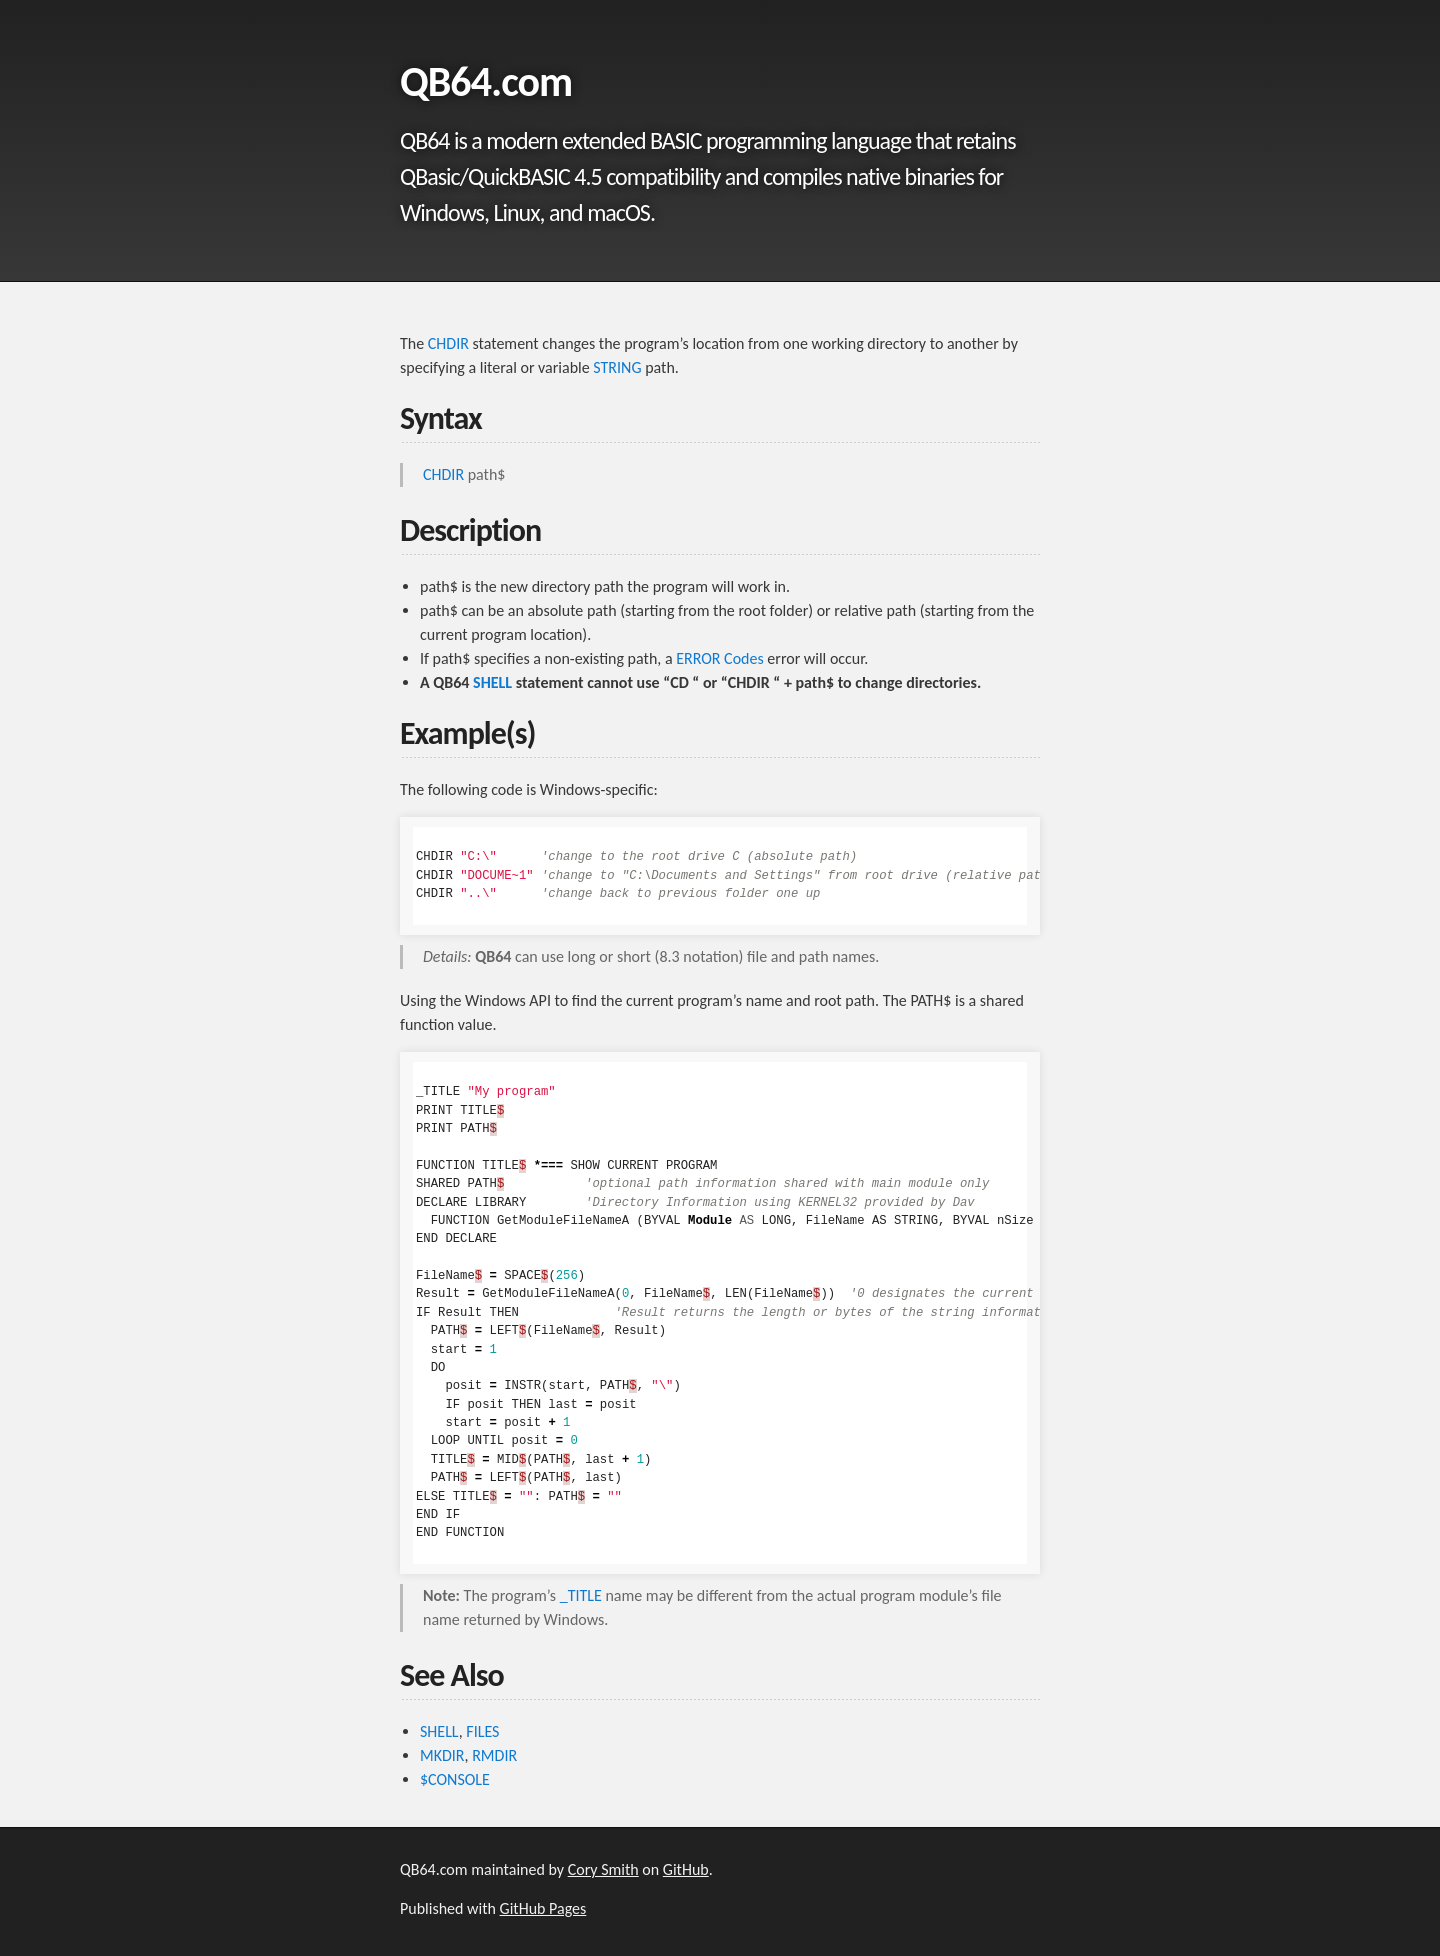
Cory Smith (603, 1869)
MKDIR (442, 1755)
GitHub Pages (543, 1908)
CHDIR (448, 343)
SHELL (492, 682)
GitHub (686, 1869)
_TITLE (581, 1595)
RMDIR (494, 1755)
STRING (617, 367)
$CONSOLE (455, 1779)
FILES (482, 1731)
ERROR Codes (720, 658)
